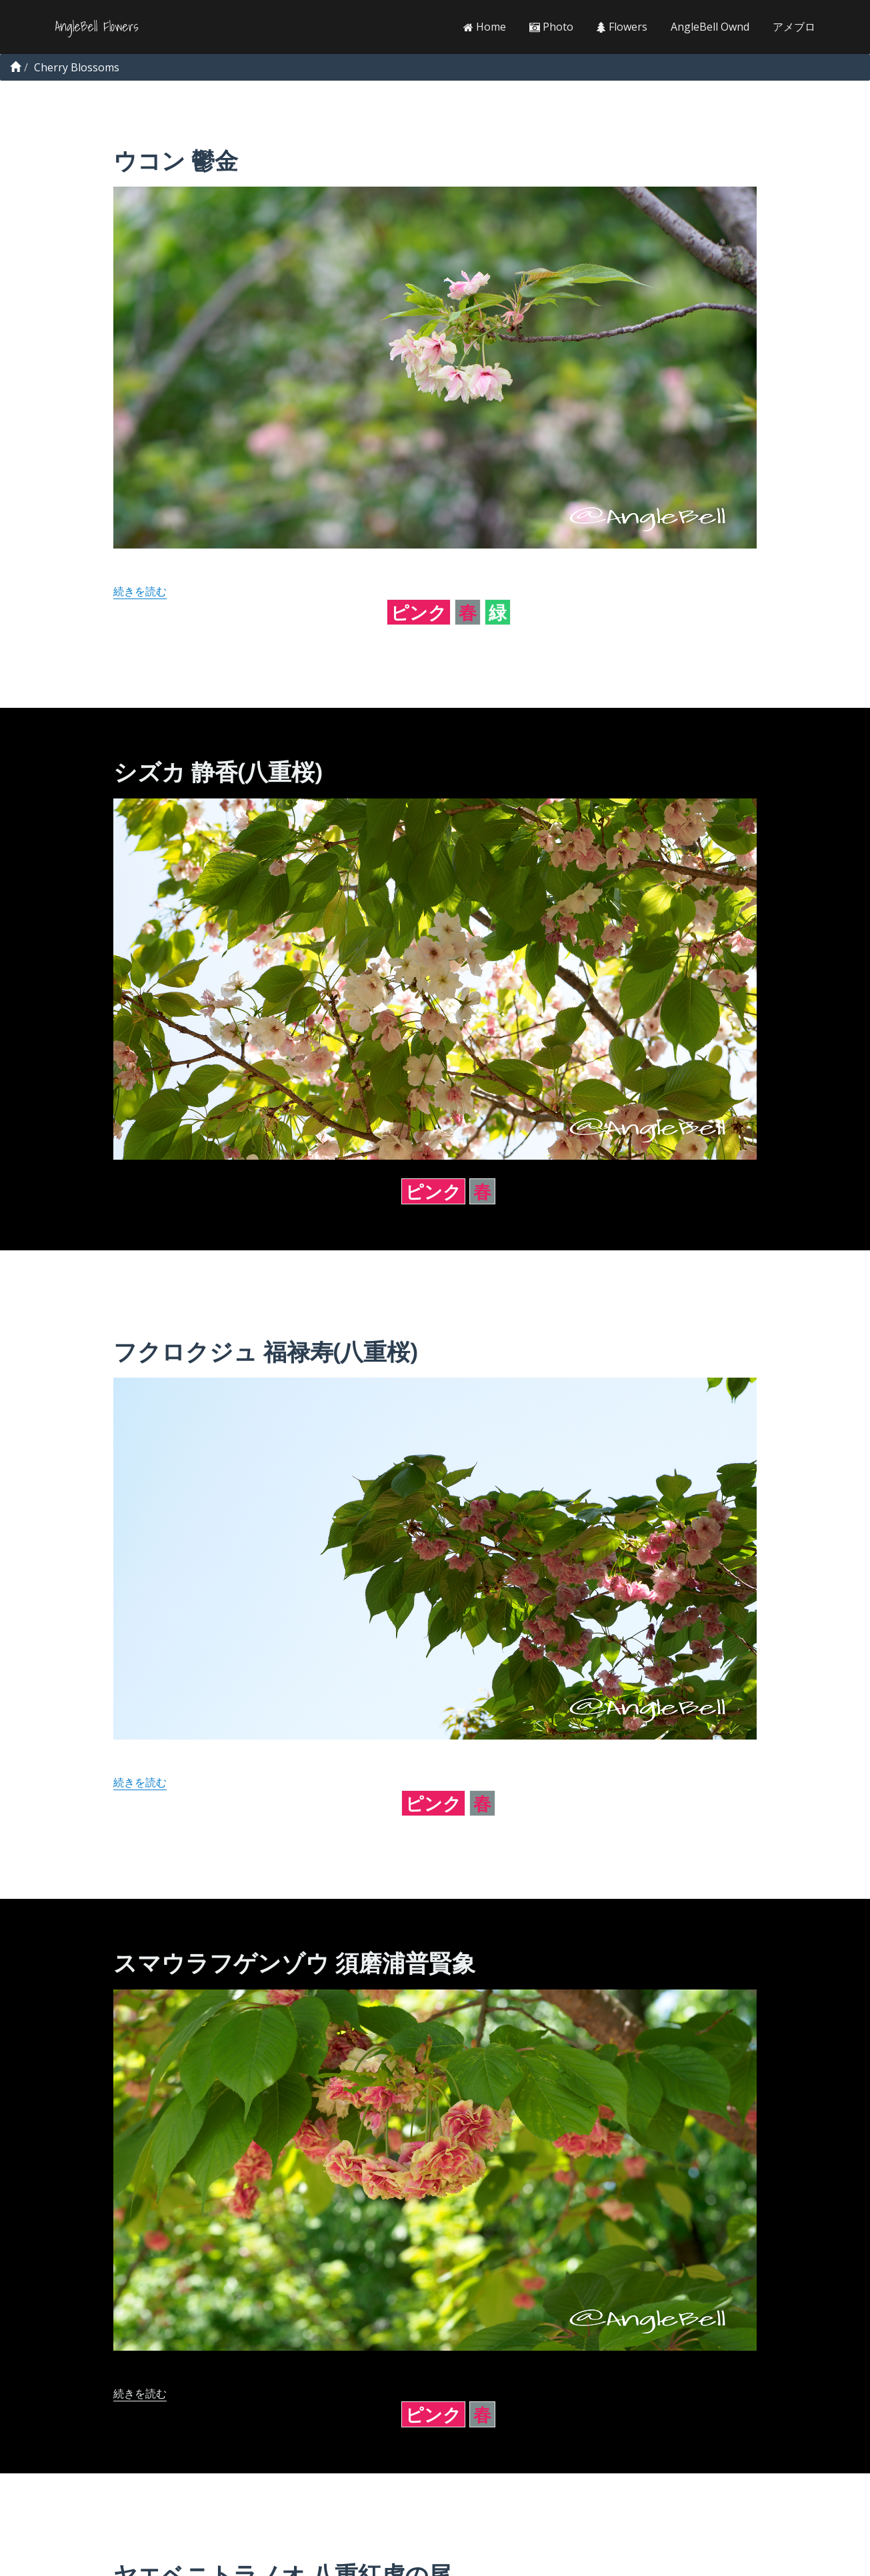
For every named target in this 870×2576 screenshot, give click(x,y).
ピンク (419, 612)
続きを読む (140, 591)
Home (484, 26)
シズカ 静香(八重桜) (217, 771)
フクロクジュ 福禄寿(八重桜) (265, 1351)
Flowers (622, 26)
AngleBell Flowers (97, 26)
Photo (551, 26)
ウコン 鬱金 (175, 160)
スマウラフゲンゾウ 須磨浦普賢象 (294, 1962)
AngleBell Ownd (710, 26)
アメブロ (794, 26)
